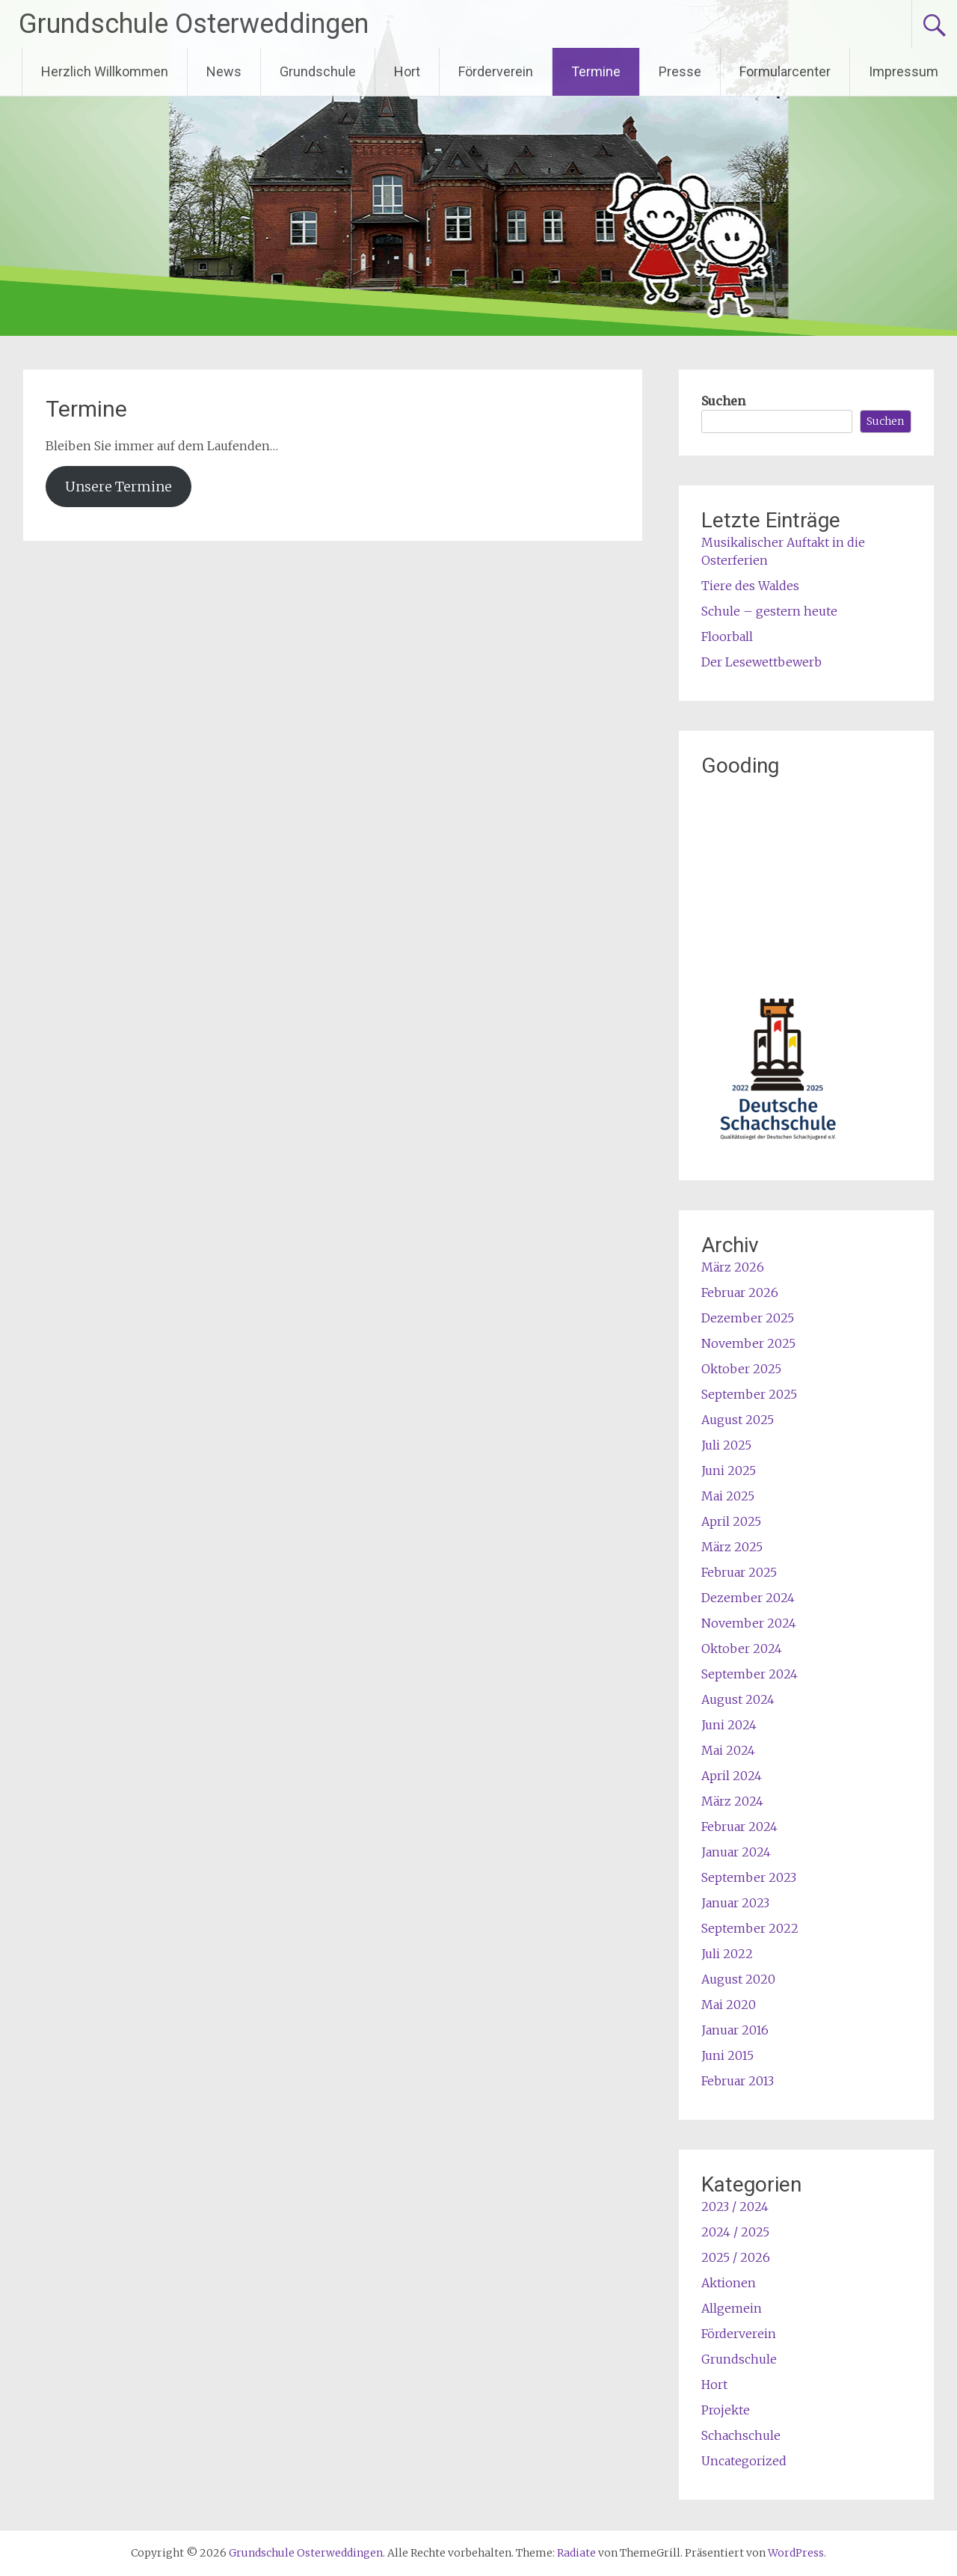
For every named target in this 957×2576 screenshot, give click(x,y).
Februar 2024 (739, 1826)
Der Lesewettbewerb (761, 661)
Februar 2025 (739, 1572)
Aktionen (728, 2282)
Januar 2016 (735, 2030)
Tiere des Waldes (750, 585)
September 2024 (749, 1673)
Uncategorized (744, 2460)
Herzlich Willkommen (104, 71)
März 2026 (732, 1267)
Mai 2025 (727, 1495)
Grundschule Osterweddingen (194, 24)
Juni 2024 (729, 1724)
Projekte (725, 2409)
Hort (407, 71)
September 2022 (749, 1928)
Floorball (727, 636)
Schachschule (741, 2435)
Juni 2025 (728, 1470)
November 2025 (748, 1343)
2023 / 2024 (735, 2206)
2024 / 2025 (735, 2231)
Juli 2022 (727, 1953)
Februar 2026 (739, 1292)
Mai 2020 (728, 2004)
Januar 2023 (735, 1902)
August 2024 (738, 1699)
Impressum (903, 71)
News (223, 71)
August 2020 (738, 1979)
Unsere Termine (118, 486)
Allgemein (731, 2308)
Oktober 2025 (741, 1368)
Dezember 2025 (747, 1317)
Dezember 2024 (748, 1597)
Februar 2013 (737, 2080)
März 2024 (732, 1801)
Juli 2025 (726, 1445)
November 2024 (748, 1623)
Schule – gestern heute (769, 611)
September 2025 (749, 1394)
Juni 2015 (727, 2055)
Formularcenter (785, 71)
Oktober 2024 (741, 1648)
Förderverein (495, 71)
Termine (596, 71)
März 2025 (732, 1546)
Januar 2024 (736, 1851)
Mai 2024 (728, 1750)
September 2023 (748, 1877)
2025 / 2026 (735, 2257)
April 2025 (731, 1521)
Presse (680, 71)
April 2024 (731, 1775)
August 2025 (737, 1419)
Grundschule (318, 71)
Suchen (723, 400)
